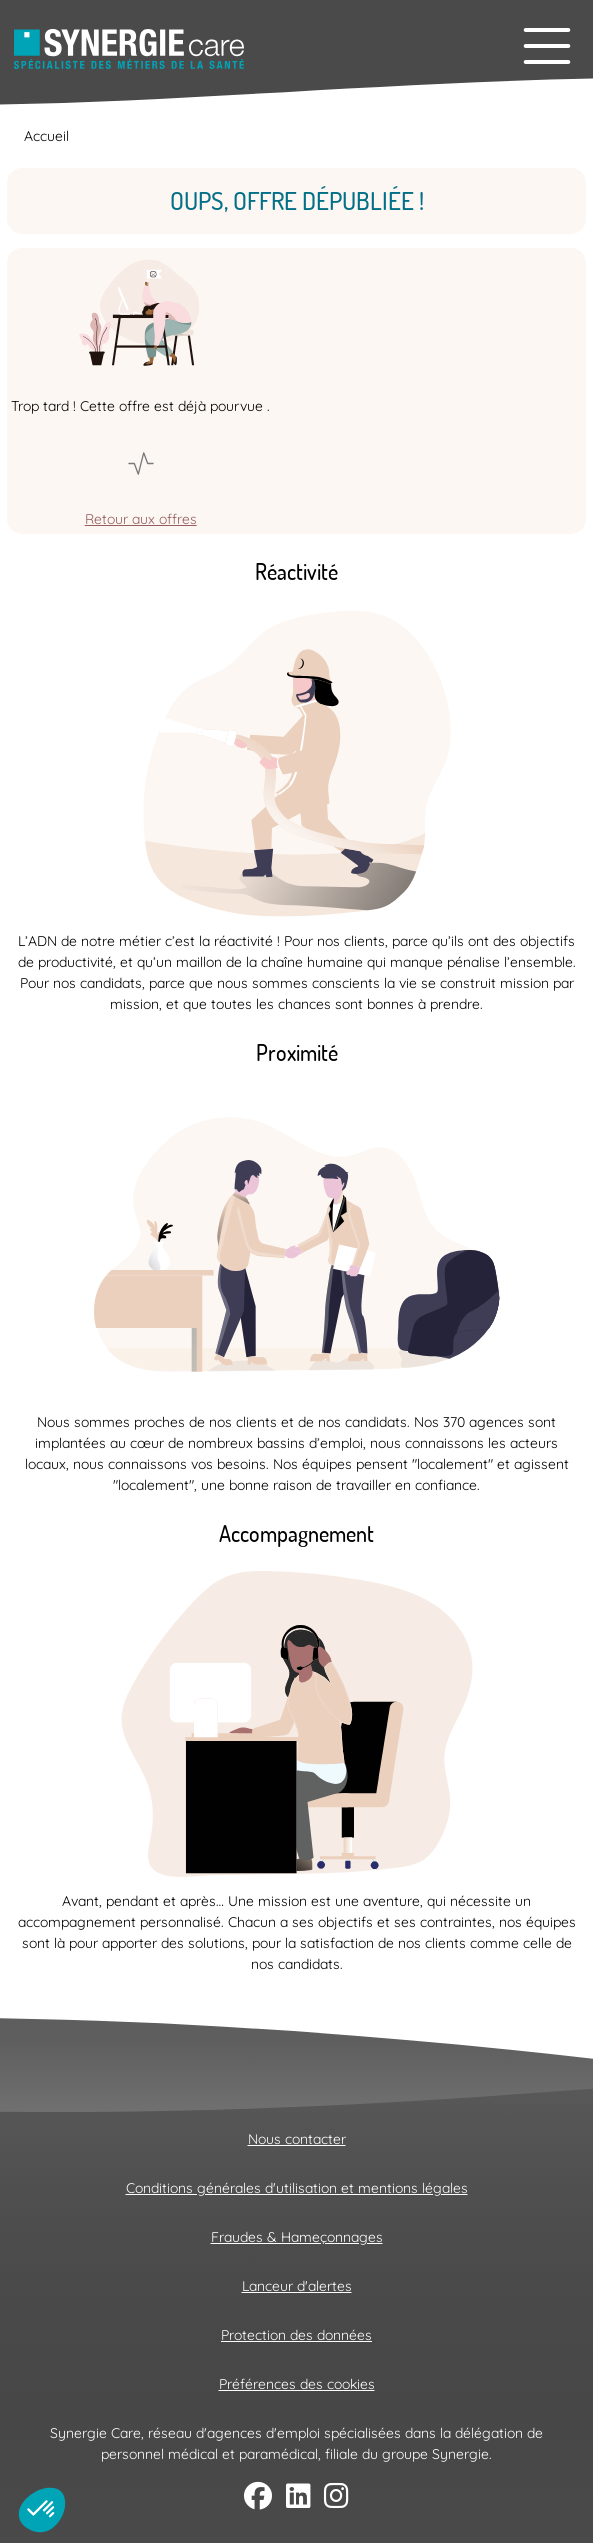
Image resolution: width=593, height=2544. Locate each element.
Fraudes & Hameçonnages (297, 2237)
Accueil (46, 136)
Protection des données (296, 2335)
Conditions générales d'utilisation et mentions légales (297, 2188)
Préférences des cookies (297, 2384)
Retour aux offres (141, 519)
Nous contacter (297, 2139)
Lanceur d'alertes (297, 2286)
